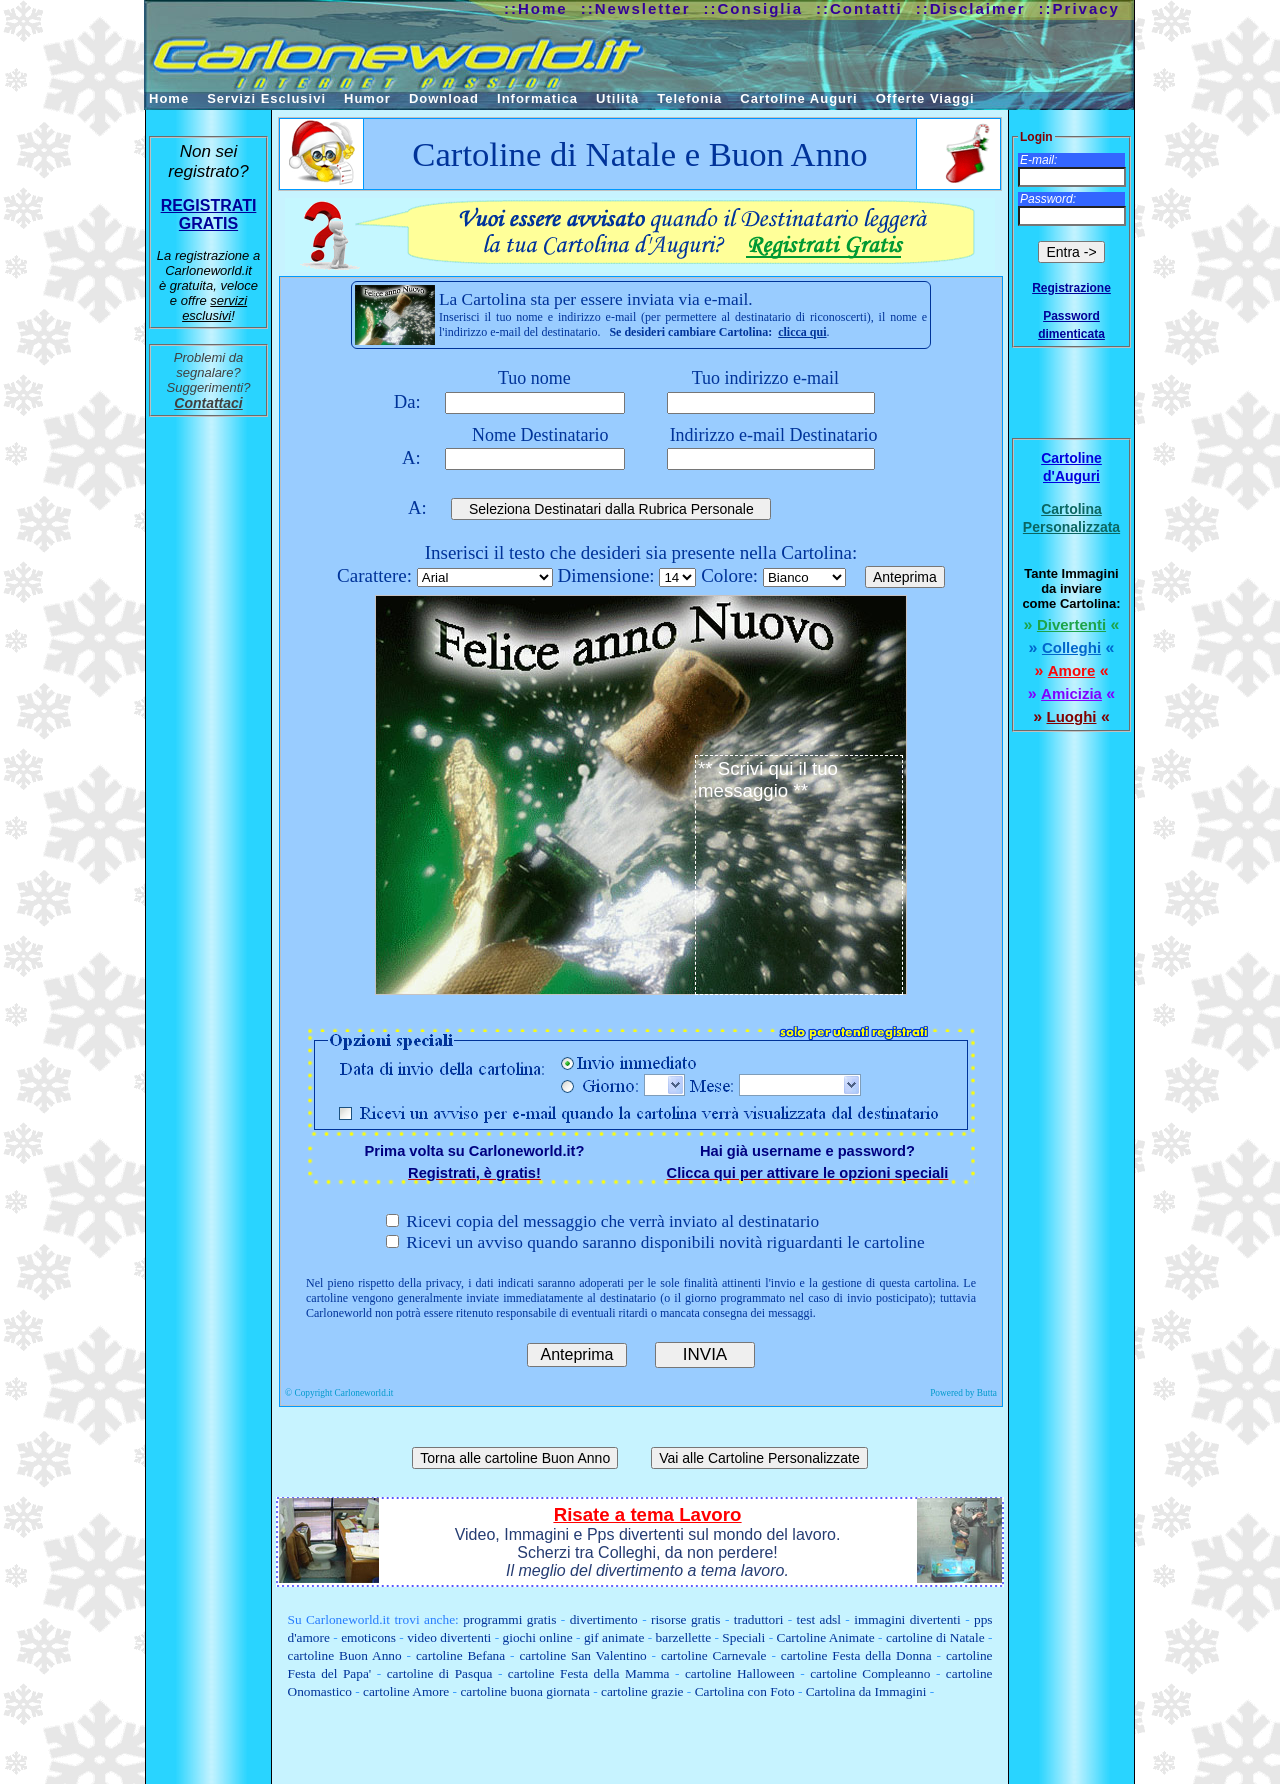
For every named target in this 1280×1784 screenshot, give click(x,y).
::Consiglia (754, 8)
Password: (1048, 199)
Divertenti (1071, 624)
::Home (536, 8)
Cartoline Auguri (798, 98)
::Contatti (859, 8)
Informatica (537, 98)
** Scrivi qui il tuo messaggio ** (799, 875)
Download (444, 98)
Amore (1072, 670)
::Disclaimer (971, 8)
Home (169, 98)
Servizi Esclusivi (266, 98)
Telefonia (689, 98)
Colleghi (1071, 647)
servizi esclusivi (214, 308)
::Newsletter (636, 8)
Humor (367, 98)
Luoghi (1072, 716)
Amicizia (1071, 693)
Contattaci (208, 403)
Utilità (617, 98)
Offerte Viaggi (925, 98)
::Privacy (1079, 8)
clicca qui (802, 332)
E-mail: (1038, 160)
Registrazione (1071, 288)
